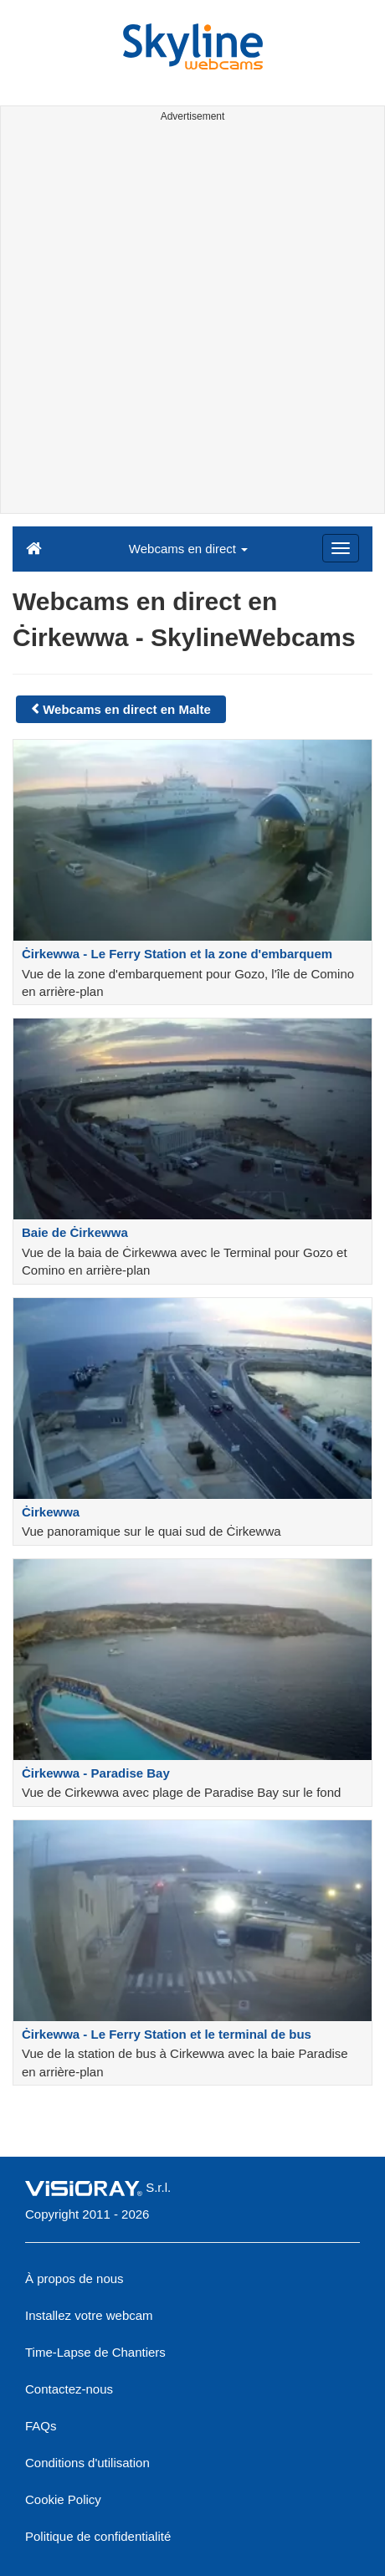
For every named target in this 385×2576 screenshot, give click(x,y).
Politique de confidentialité (98, 2536)
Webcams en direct (188, 548)
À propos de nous (74, 2278)
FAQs (41, 2426)
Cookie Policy (63, 2499)
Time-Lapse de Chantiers (95, 2352)
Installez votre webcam (89, 2315)
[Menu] (340, 548)
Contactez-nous (69, 2389)
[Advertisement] (192, 320)
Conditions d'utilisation (87, 2462)
